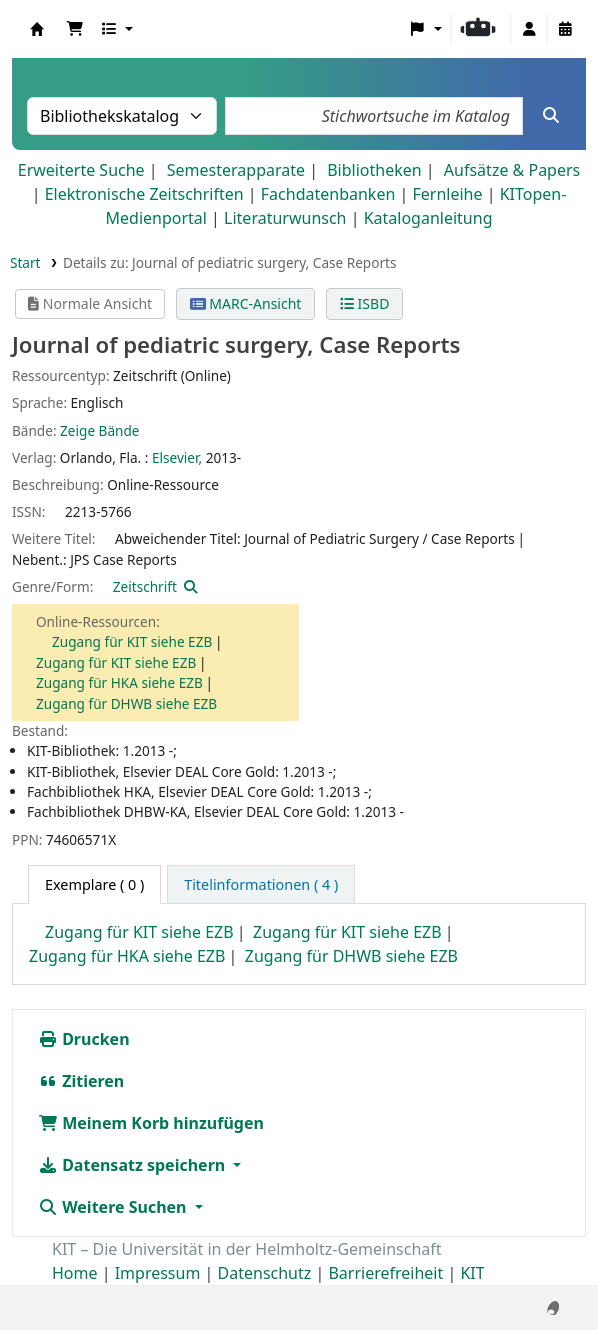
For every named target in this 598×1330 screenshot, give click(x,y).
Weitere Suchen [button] (114, 1207)
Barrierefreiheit (385, 1273)
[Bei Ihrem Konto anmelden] (529, 29)
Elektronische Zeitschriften (144, 194)
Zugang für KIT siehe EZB (132, 641)
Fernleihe (447, 194)
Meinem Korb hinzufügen (151, 1123)
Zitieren (81, 1081)
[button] (75, 29)
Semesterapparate (236, 170)
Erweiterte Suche (81, 170)
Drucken (84, 1039)
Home (75, 1273)
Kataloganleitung (428, 218)
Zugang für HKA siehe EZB (119, 682)
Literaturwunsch (285, 218)
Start (25, 262)
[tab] (261, 885)
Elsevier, (177, 457)
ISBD (364, 303)
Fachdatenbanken (328, 194)
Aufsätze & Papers (512, 170)
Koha (37, 29)
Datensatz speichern (133, 1165)
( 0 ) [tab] (94, 884)
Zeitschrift (145, 586)
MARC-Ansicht (246, 303)
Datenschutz (265, 1273)
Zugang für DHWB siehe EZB (126, 703)
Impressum (158, 1273)
